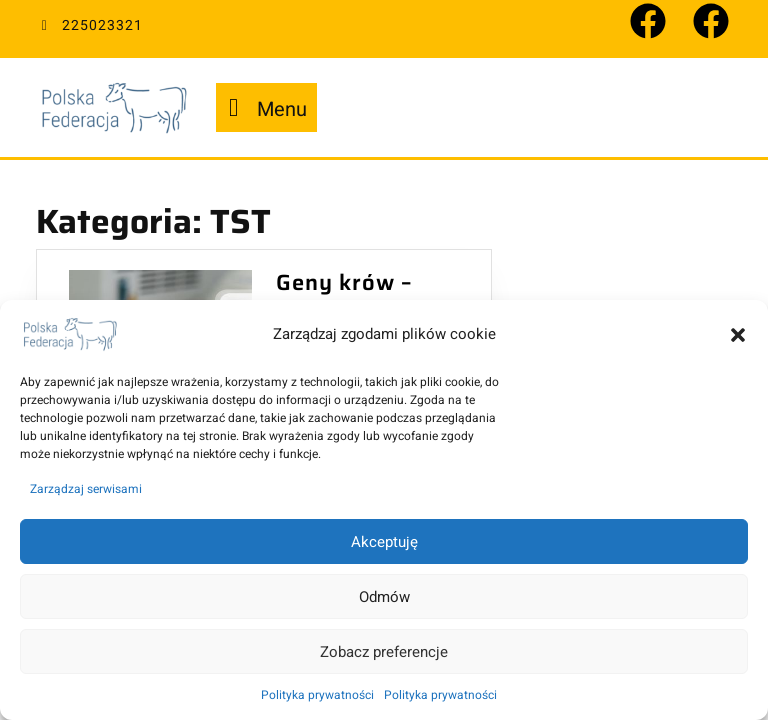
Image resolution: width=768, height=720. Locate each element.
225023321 (89, 25)
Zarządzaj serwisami (86, 489)
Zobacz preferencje (384, 652)
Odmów (384, 597)
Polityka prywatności (317, 695)
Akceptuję (384, 542)
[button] (738, 334)
